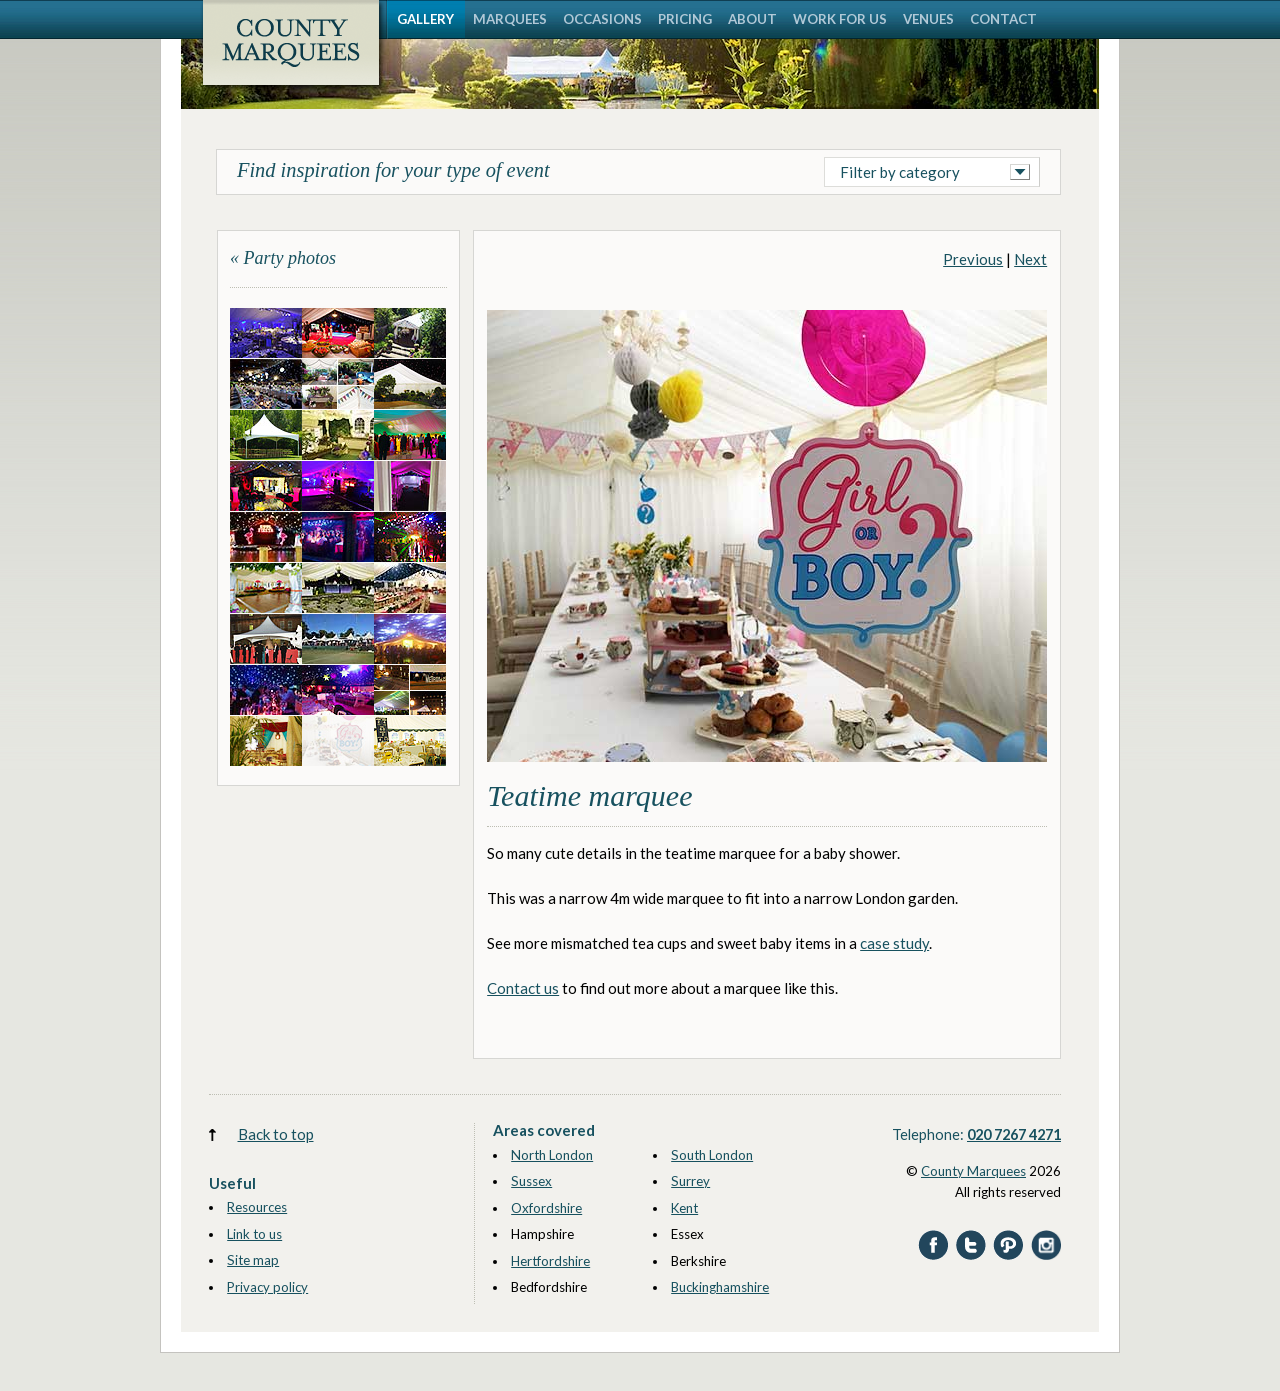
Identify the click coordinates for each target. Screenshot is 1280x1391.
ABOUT (752, 19)
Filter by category (900, 172)
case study (894, 943)
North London (552, 1155)
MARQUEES (510, 19)
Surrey (690, 1181)
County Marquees (973, 1171)
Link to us (254, 1234)
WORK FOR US (840, 19)
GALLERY (425, 19)
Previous (973, 259)
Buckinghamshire (720, 1287)
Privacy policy (267, 1287)
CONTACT (1003, 19)
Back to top (276, 1134)
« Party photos (283, 258)
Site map (253, 1260)
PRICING (685, 19)
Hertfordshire (550, 1261)
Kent (684, 1208)
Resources (257, 1207)
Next (1030, 259)
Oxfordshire (546, 1208)
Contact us (523, 988)
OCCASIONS (602, 19)
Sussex (531, 1181)
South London (712, 1155)
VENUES (928, 19)
